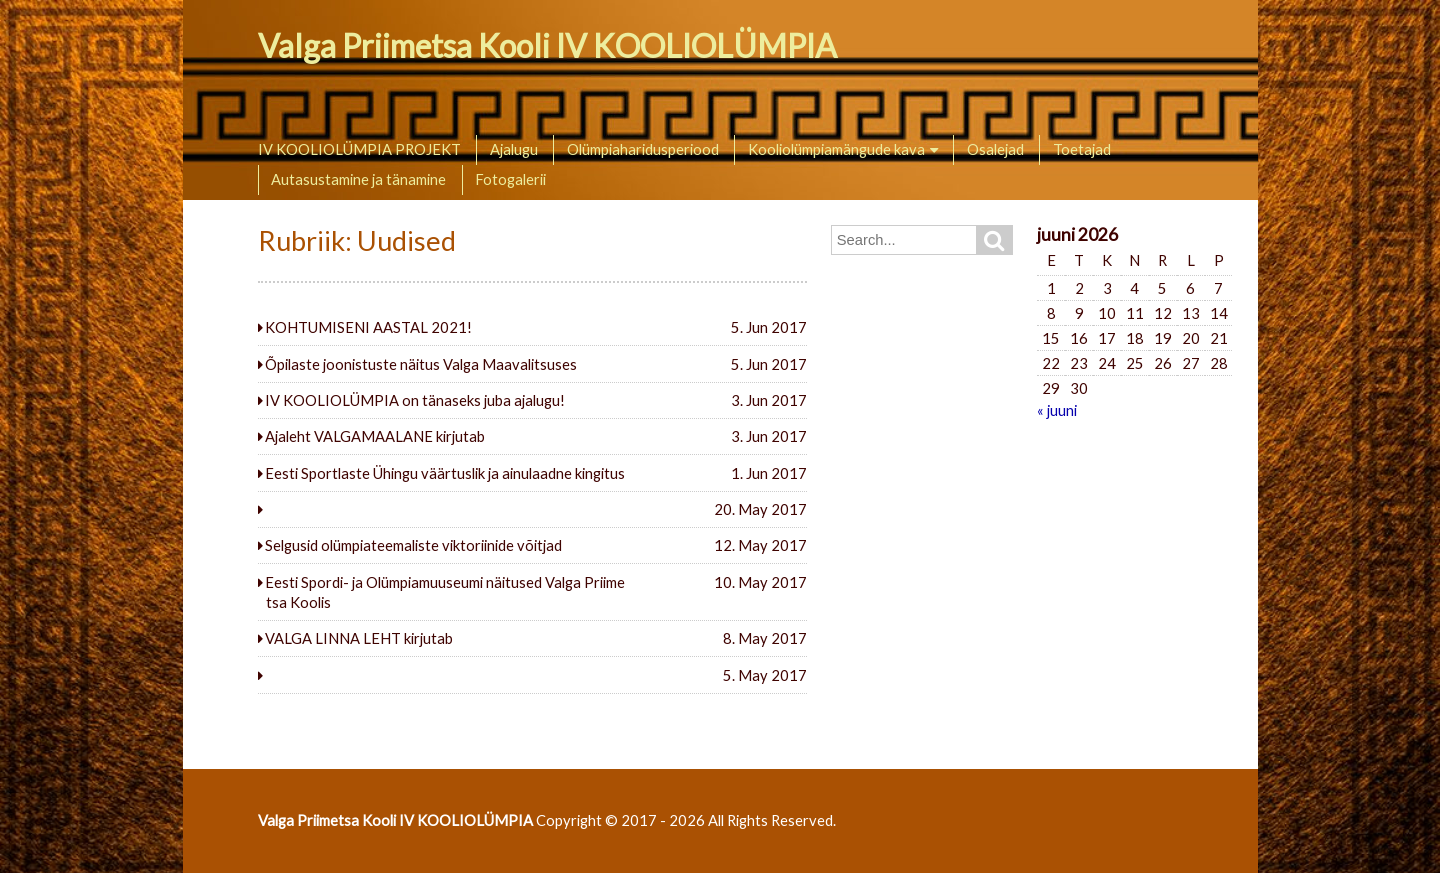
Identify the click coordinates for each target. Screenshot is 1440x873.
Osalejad (995, 149)
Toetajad (1082, 149)
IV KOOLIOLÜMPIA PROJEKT (359, 149)
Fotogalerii (510, 179)
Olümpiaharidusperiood (643, 149)
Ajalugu (514, 149)
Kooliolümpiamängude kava (836, 149)
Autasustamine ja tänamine (358, 179)
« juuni (1057, 410)
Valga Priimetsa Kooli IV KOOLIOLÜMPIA (547, 45)
